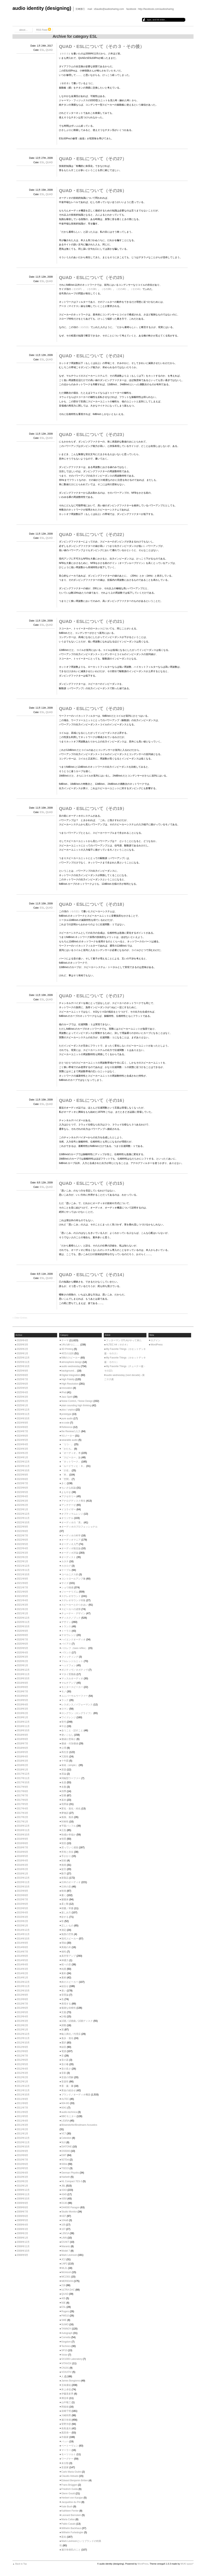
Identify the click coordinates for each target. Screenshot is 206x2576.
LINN (64, 2237)
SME (64, 2320)
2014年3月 (22, 1969)
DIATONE (66, 2146)
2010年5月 (22, 2168)
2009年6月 (22, 2216)
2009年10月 (23, 2198)
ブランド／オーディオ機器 (75, 2094)
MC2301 (65, 2276)
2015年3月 (22, 1917)
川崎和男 (66, 2415)
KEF (63, 2216)
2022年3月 (22, 1552)
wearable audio (69, 1440)
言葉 (63, 2012)
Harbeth (65, 2177)
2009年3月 (22, 2229)
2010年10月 (23, 2146)
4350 (64, 2198)
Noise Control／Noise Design (77, 1401)
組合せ (65, 1986)
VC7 (63, 2133)
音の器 (65, 2059)
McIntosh (66, 2272)
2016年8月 (22, 1843)
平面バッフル (68, 1825)
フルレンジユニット (72, 1661)
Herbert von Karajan (72, 2497)
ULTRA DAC (68, 2289)
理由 (63, 1942)
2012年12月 (23, 2034)
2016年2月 (22, 1869)
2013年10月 (23, 1990)
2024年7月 (22, 1431)
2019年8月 (22, 1687)
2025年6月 (22, 1383)
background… (68, 1370)
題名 (63, 2536)
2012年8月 (22, 2051)
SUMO (65, 2324)
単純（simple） (69, 1765)
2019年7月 (22, 1691)
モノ (63, 1691)
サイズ (65, 1583)
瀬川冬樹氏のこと (71, 2549)
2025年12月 (23, 1357)
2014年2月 (22, 1973)
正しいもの (67, 1925)
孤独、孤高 (67, 1817)
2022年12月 (23, 1513)
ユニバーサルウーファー (74, 1696)
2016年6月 (22, 1851)
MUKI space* (187, 2564)
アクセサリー (68, 1496)
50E (63, 2302)
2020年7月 (22, 1639)
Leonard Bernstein (71, 2515)
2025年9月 (22, 1370)
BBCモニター (68, 2116)
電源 (63, 2051)
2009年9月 (22, 2203)
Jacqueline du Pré (71, 2502)
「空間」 (66, 1479)
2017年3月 (22, 1813)
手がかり (66, 1856)
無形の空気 (67, 1934)
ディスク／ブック (71, 1617)
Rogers (65, 2311)
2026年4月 (22, 1340)
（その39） (107, 289)
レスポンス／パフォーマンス (77, 1704)
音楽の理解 (67, 2077)
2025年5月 (22, 1388)
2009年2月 (22, 2233)
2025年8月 (22, 1375)
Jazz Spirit (66, 1396)
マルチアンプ (68, 1682)
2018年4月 (22, 1756)
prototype (66, 1414)
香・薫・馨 (67, 2086)
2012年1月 (22, 2081)
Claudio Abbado (69, 2476)
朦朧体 (65, 1899)
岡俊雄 (65, 2406)
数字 (63, 1873)
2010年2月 (22, 2181)
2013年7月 (22, 2003)
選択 (63, 2042)
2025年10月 (23, 1366)
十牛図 (65, 1760)
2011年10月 (23, 2094)
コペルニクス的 (69, 1574)
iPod (63, 1392)
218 (63, 2285)
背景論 (65, 1994)
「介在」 (66, 1470)
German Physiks (70, 2172)
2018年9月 (22, 1734)
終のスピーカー (69, 1982)
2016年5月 (22, 1856)
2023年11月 (23, 1466)
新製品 (65, 1877)
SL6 (63, 2142)
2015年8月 (22, 1895)
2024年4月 (22, 1444)
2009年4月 (22, 2224)
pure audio (67, 1418)
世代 (63, 1721)
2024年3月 (22, 1448)
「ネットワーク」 (71, 1461)
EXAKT (65, 2242)
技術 (63, 1860)
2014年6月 (22, 1955)
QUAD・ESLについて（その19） (93, 808)
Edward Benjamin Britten (74, 2480)
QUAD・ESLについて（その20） (93, 708)
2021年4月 (22, 1600)
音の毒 (65, 2064)
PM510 (65, 2315)
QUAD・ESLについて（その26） (93, 190)
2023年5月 (22, 1492)
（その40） (121, 289)
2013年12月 (23, 1982)
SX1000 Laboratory (71, 2359)
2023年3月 (22, 1500)
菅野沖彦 (66, 2424)
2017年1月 (22, 1821)
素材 (63, 1977)
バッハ (65, 2441)
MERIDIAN (67, 2281)
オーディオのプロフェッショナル (79, 1526)
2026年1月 (22, 1353)
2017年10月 (23, 1782)
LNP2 (64, 2263)
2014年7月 (22, 1951)
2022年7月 (22, 1535)
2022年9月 (22, 1526)
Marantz (65, 2246)
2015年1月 (22, 1925)
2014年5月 (22, 1960)
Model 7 (65, 2250)
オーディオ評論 (69, 1552)
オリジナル (67, 1518)
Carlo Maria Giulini (71, 2471)
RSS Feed (43, 29)
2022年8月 (22, 1531)
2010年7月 (22, 2159)
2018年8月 (22, 1739)
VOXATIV (66, 2372)
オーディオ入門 (69, 1544)
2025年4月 (22, 1392)
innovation (66, 1388)
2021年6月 (22, 1591)
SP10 (64, 2350)
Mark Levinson (69, 2255)
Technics (66, 2346)
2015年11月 (23, 1882)
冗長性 (65, 1756)
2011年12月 (23, 2086)
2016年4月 (22, 1860)
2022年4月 (22, 1548)
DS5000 (65, 2151)
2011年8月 (22, 2103)
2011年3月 (22, 2125)
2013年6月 (22, 2007)
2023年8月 (22, 1479)
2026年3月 (22, 1344)
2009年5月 (22, 2220)
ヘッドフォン (68, 1665)
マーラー (66, 2450)
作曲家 (65, 2437)
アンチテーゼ (68, 1505)
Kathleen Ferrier (70, 2510)
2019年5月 (22, 1700)
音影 (63, 2073)
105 (63, 2224)
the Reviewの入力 (70, 1431)
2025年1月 (22, 1405)
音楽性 (65, 2081)
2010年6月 (22, 2164)
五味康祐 (66, 2385)
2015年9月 (22, 1890)
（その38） (92, 289)
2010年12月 (23, 2138)
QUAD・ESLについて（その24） (93, 355)
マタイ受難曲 (68, 1674)
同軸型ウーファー (71, 1778)
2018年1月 (22, 1769)
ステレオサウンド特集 (73, 1600)
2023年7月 (22, 1483)
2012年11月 (23, 2038)
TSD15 (65, 2168)
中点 (63, 1726)
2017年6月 (22, 1800)
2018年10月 (23, 1730)
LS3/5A (65, 2120)
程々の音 (66, 1964)
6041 (64, 2107)
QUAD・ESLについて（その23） (93, 434)
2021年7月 (22, 1587)
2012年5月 (22, 2064)
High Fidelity (68, 1379)
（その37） (77, 289)
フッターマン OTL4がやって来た (124, 1340)
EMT (63, 2155)
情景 (63, 1838)
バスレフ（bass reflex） (74, 1648)
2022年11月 (23, 1518)
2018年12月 (23, 1721)
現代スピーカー (69, 1938)
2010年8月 (22, 2155)
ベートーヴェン (69, 2445)
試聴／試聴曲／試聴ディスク (77, 2021)
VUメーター (67, 1435)
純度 (63, 1969)
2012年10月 (23, 2042)
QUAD (49, 50)
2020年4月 (22, 1652)
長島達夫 (66, 2428)
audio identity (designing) (41, 8)
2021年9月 (22, 1578)
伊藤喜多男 (67, 2393)
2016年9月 (22, 1838)
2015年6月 (22, 1903)
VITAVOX (66, 2363)
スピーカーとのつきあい (74, 1604)
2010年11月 (23, 2142)
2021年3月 (22, 1604)
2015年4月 (22, 1912)
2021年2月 (22, 1609)
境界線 (65, 1804)
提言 (63, 1869)
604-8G (65, 2103)
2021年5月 (22, 1596)
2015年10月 (23, 1886)
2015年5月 (22, 1908)
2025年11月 (23, 1362)
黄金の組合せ (68, 2090)
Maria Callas (68, 2519)
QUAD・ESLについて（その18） (93, 904)
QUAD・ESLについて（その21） (93, 621)
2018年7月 (22, 1743)
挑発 (63, 1865)
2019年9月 (22, 1682)
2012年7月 (22, 2055)
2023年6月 (22, 1487)
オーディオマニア (71, 1539)
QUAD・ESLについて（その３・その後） (101, 46)
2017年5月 (22, 1804)
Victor (64, 2354)
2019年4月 (22, 1704)
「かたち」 (67, 1448)
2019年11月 (23, 1674)
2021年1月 (22, 1613)
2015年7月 (22, 1899)
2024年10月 (23, 1418)
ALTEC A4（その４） (117, 1344)
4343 (64, 2190)
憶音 (63, 1843)
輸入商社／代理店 (71, 2034)
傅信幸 (65, 2398)
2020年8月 (22, 1635)
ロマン (65, 1708)
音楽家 (65, 2467)
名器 (63, 1782)
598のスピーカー (70, 1357)
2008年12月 (23, 2242)
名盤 (63, 1786)
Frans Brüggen (69, 2484)
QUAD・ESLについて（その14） (93, 1274)
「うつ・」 (67, 1444)
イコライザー (68, 1509)
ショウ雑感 (67, 1587)
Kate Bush (66, 2506)
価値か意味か (68, 1739)
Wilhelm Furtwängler (72, 2532)
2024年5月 (22, 1440)
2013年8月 (22, 1999)
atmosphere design (71, 1362)
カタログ (66, 1565)
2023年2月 (22, 1505)
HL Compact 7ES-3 (71, 2181)
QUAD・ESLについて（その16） (93, 1100)
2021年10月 (23, 1574)
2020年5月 (22, 1648)
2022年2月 (22, 1557)
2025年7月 (22, 1379)
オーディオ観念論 (71, 1548)
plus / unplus (68, 1409)
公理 (63, 1748)
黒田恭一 (66, 2432)
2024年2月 (22, 1453)
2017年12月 (23, 1773)
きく (63, 1483)
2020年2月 (22, 1661)
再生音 (65, 1752)
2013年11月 (23, 1986)
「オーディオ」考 (71, 1453)
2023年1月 (22, 1509)
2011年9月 (22, 2099)
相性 (63, 1951)
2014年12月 (23, 1930)
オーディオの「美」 (72, 1522)
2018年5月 (22, 1752)
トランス (66, 1626)
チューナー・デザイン (73, 1613)
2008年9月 (22, 2255)
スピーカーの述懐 (71, 1609)
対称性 (65, 1821)
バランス (66, 1652)
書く (63, 1895)
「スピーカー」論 (71, 1457)
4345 (64, 2194)
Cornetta (66, 2337)
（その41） (136, 289)
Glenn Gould (68, 2493)
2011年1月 (22, 2133)
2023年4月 (22, 1496)
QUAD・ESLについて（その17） (93, 995)
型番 (63, 1795)
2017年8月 (22, 1791)
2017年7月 (22, 1795)
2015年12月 (23, 1877)
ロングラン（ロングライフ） (77, 1713)
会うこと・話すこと (72, 1730)
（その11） (84, 327)
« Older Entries (19, 1318)
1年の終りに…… (70, 1344)
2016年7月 (22, 1847)
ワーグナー (67, 2458)
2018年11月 (23, 1726)
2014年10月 (23, 1938)
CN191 (65, 2367)
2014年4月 (22, 1964)
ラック (65, 1700)
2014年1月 (22, 1977)
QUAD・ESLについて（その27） (93, 158)
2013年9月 (22, 1994)
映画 (63, 1890)
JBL (63, 2185)
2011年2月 (22, 2129)
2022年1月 (22, 1561)
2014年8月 (22, 1947)
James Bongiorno (70, 2380)
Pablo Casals (68, 2523)
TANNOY (66, 2328)
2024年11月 (23, 1414)
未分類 (65, 2463)
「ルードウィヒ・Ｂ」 (73, 1466)
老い (63, 1990)
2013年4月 (22, 2016)
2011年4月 (22, 2120)
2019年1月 (22, 1717)
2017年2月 (22, 1817)
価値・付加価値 (69, 1743)
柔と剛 (65, 1903)
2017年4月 (22, 1808)
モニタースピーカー (72, 1687)
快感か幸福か (68, 1834)
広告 (63, 1830)
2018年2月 (22, 1765)
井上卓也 (66, 2389)
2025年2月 (22, 1401)
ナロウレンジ (68, 1635)
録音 (63, 2047)
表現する (66, 2003)
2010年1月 (22, 2185)
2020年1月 (22, 1665)
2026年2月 (22, 1349)
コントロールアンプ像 (73, 1578)
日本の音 (66, 1886)
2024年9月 (22, 1422)
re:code (65, 1422)
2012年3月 (22, 2073)
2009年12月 (23, 2190)
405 (63, 2298)
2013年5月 (22, 2012)
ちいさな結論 (68, 1487)
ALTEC (65, 2099)
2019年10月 (23, 1678)
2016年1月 (22, 1873)
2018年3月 (22, 1760)
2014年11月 (23, 1934)
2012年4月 (22, 2068)
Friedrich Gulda (69, 2489)
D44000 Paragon (70, 2207)
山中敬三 (66, 2402)
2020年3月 (22, 1656)
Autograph (66, 2333)
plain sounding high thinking (76, 1405)
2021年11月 (23, 1570)
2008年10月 (23, 2250)
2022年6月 (22, 1539)
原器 (63, 1769)
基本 (63, 1800)
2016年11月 (23, 1830)
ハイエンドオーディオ (73, 1639)
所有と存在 (67, 1851)
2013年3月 (22, 2021)
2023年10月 (23, 1470)
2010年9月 (22, 2151)
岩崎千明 (66, 2411)
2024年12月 (23, 1409)
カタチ (65, 1561)
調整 (63, 2025)
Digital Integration (70, 1375)
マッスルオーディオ (72, 1678)
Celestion (66, 2138)
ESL (42, 50)
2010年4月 (22, 2172)
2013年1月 (22, 2029)
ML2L (64, 2268)
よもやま (66, 1492)
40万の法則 (67, 1353)
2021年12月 (23, 1565)
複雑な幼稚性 (68, 2007)
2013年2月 (22, 2025)
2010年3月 (22, 2177)
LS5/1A (65, 2233)
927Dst (65, 2159)
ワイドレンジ (68, 1717)
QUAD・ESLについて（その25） (93, 277)
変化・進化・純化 (71, 1808)
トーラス (66, 1630)
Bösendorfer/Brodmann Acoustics (79, 2125)
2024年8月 (22, 1427)
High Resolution (69, 1383)
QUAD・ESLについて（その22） (93, 534)
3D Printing (67, 1349)
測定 (63, 1930)
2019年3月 (22, 1708)
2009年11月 (23, 2194)
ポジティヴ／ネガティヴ (74, 1669)
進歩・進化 (67, 2038)
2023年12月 (23, 1461)
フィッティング (69, 1656)
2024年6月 (22, 1435)
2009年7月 (22, 2211)
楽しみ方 (66, 1912)
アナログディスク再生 (73, 1500)
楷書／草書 (67, 1908)
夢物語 (65, 1813)
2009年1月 (22, 2237)
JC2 (63, 2259)
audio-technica (69, 2112)
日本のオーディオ (71, 1882)
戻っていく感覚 (69, 1847)
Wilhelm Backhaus (71, 2528)
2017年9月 (22, 1786)
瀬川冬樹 (66, 2419)
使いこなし (67, 1734)
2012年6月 (22, 2059)
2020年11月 (23, 1622)
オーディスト (68, 1557)
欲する (65, 1917)
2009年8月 (22, 2207)
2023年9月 (22, 1474)
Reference (66, 1427)
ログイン (155, 1340)
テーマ (65, 1340)
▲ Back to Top (19, 2564)
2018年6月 (22, 1748)
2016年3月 (22, 1865)
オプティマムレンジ (72, 1513)
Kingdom (66, 2341)
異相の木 (66, 1947)
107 (63, 2229)
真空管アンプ (68, 1955)
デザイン (66, 1622)
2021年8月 (22, 1583)
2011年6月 (22, 2112)
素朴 (63, 1973)
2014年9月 (22, 1942)
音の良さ (66, 2068)
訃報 (63, 2016)
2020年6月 (22, 1643)
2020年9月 (22, 1630)
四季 (63, 1791)
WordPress (157, 1344)
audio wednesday (70, 1366)
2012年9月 (22, 2047)
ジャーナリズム (69, 1591)
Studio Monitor (69, 2211)
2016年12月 (23, 1825)
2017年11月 (23, 1778)
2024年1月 (22, 1457)
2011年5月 (22, 2116)
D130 (64, 2203)
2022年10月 (23, 1522)
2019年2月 (22, 1713)
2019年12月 (23, 1669)
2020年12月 (23, 1617)
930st (64, 2164)
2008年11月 (23, 2246)
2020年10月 (23, 1626)
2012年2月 (22, 2077)
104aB (64, 2220)
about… (23, 30)
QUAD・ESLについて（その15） (93, 1183)
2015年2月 (22, 1921)
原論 (63, 1773)
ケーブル (66, 1570)
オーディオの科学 (71, 1535)
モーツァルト (68, 2454)
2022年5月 (22, 1544)
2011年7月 (22, 2107)
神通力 (65, 1960)
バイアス (66, 1643)
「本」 (65, 1474)
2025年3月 (22, 1396)
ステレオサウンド (71, 1596)
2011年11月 (23, 2090)
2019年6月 (22, 1696)
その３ (65, 53)
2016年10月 (23, 1834)
